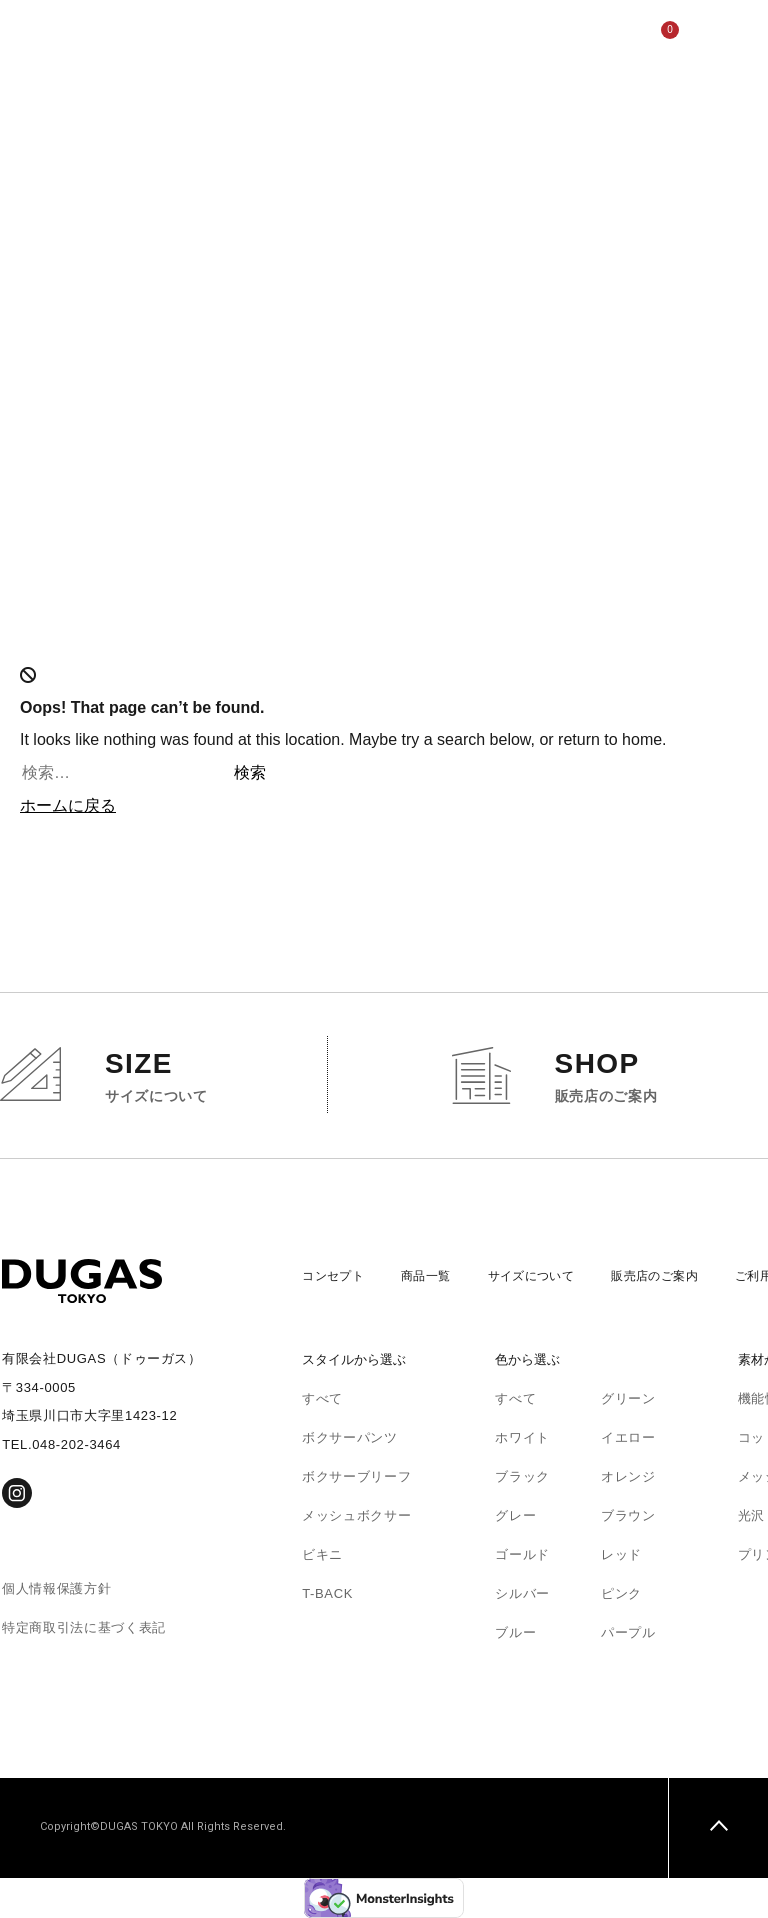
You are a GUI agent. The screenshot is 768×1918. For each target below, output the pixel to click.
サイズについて (319, 135)
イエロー (628, 1437)
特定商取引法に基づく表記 (84, 1627)
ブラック (522, 1476)
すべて (322, 1398)
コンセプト (234, 103)
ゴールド (522, 1554)
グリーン (628, 1398)
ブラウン (628, 1515)
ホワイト (522, 1437)
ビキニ (322, 1554)
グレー (515, 1515)
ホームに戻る (68, 805)
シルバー (522, 1593)
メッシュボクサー (356, 1515)
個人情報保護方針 (56, 1588)
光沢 (751, 1515)
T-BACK (327, 1593)
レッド (621, 1554)
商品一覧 (434, 1275)
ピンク (621, 1593)
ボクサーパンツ (350, 1437)
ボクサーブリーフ (356, 1476)
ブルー (515, 1632)
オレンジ (628, 1476)
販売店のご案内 (361, 135)
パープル (628, 1632)
